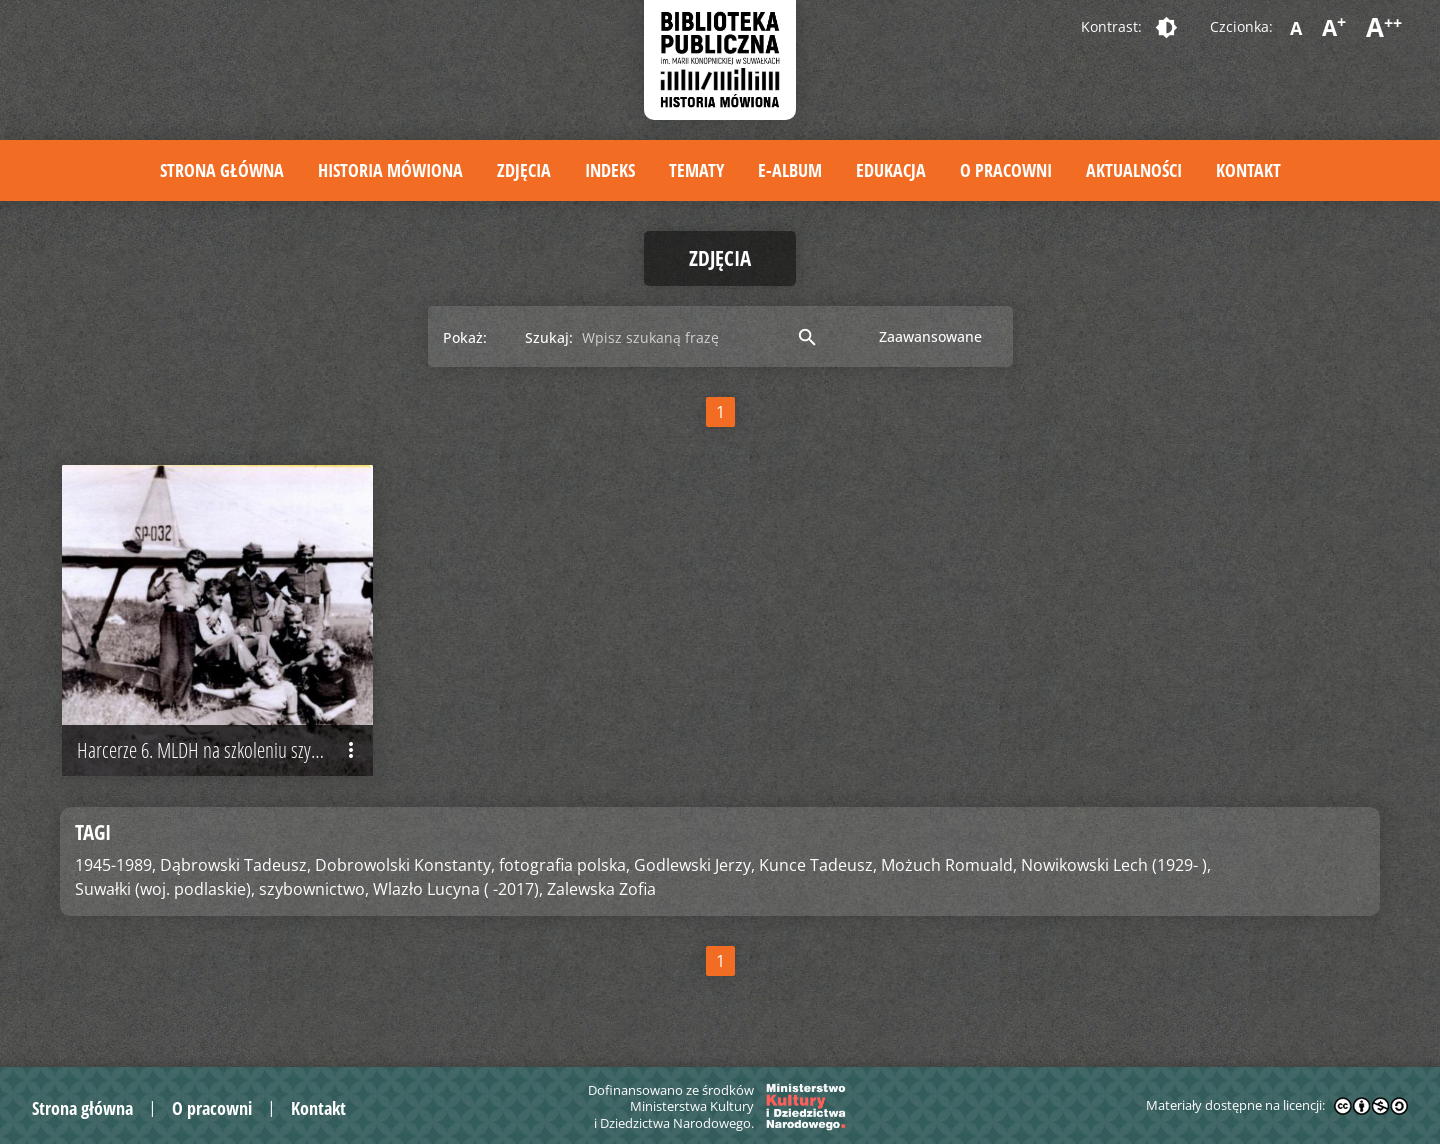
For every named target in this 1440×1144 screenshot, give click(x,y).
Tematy (696, 170)
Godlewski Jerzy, (694, 865)
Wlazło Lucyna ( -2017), (458, 889)
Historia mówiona (390, 170)
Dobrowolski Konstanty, (405, 865)
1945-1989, (115, 865)
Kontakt (1248, 170)
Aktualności (1134, 170)
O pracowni (1006, 170)
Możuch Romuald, (949, 865)
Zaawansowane (930, 336)
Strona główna (222, 170)
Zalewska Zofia (601, 889)
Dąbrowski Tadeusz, (235, 865)
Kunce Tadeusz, (818, 865)
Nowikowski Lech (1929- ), (1116, 865)
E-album (790, 170)
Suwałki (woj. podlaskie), (165, 889)
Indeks (610, 170)
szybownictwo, (314, 889)
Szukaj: (549, 337)
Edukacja (891, 170)
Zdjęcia (524, 170)
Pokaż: (465, 337)
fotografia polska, (564, 865)
